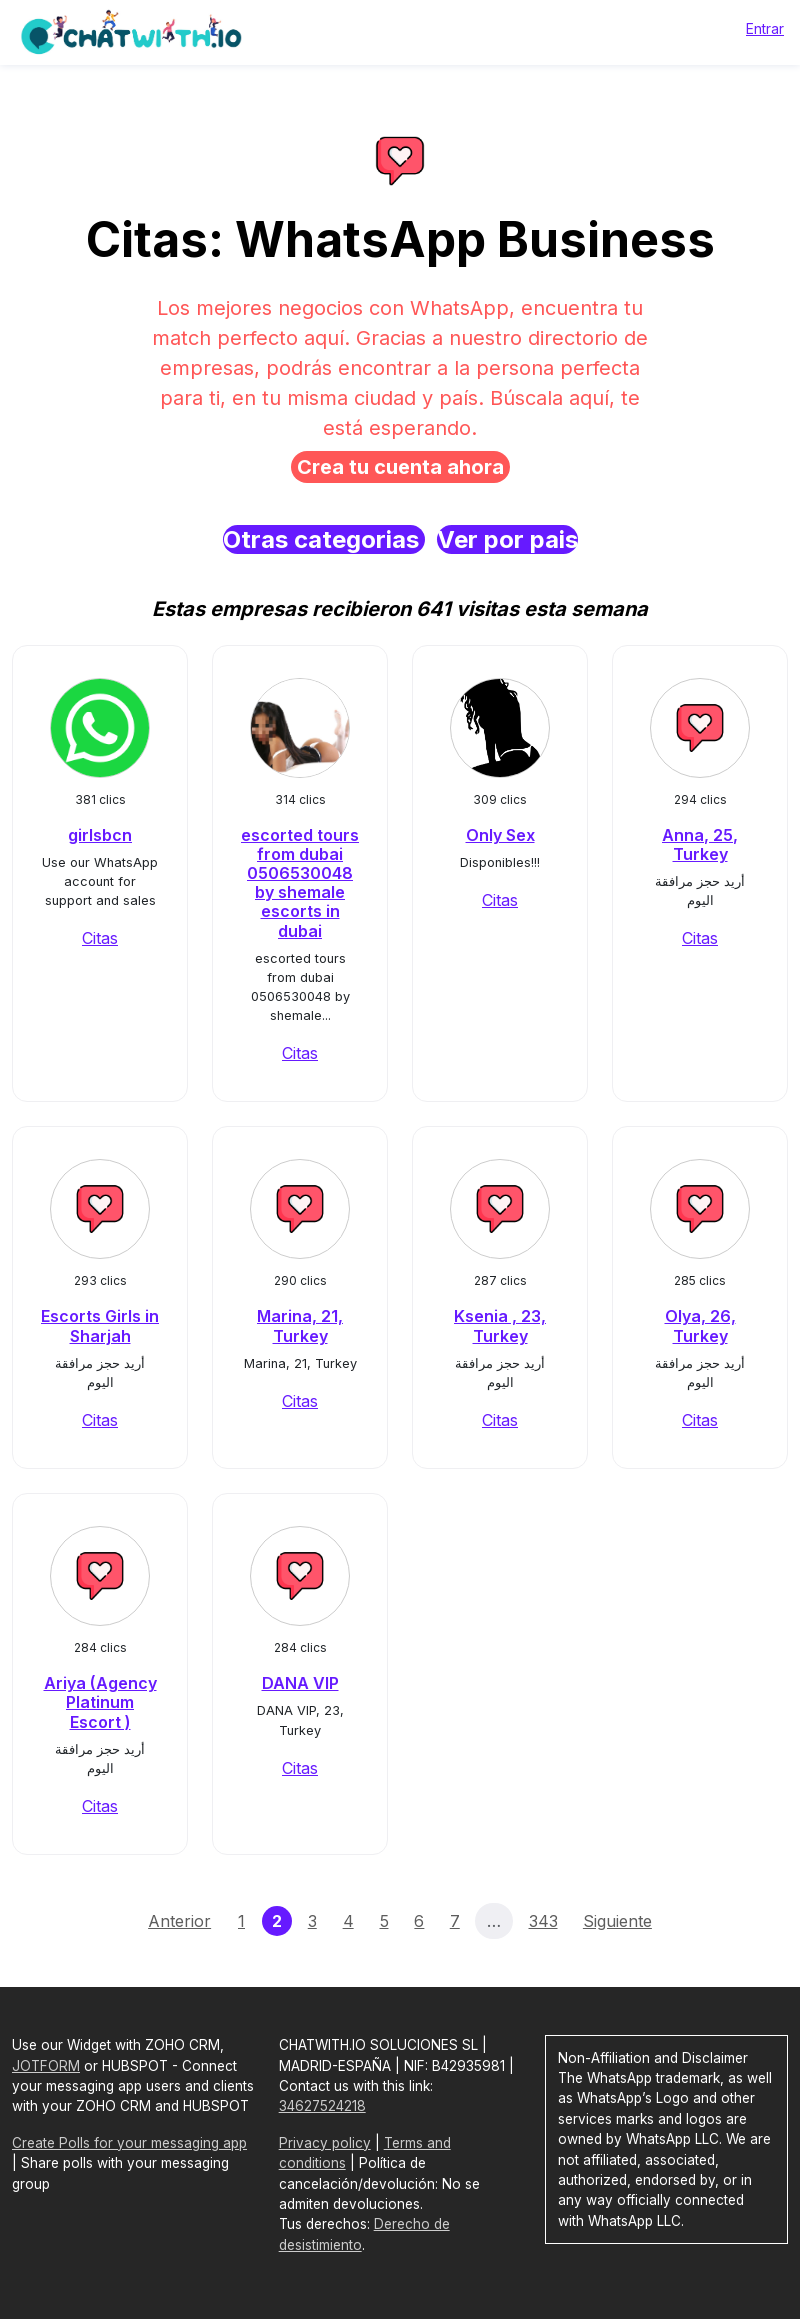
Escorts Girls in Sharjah (100, 1325)
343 (543, 1921)
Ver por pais (507, 539)
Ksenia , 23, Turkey (500, 1325)
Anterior (179, 1921)
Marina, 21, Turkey (300, 1325)
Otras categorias (324, 539)
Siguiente (617, 1921)
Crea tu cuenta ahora (400, 467)
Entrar (765, 28)
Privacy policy (325, 2143)
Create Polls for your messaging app (129, 2143)
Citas (100, 938)
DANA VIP (300, 1683)
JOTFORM (46, 2066)
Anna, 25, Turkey (700, 844)
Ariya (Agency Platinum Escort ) (100, 1702)
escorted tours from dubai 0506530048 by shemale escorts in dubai (300, 883)
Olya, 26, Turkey (700, 1325)
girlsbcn (100, 835)
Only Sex (500, 835)
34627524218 (322, 2106)
